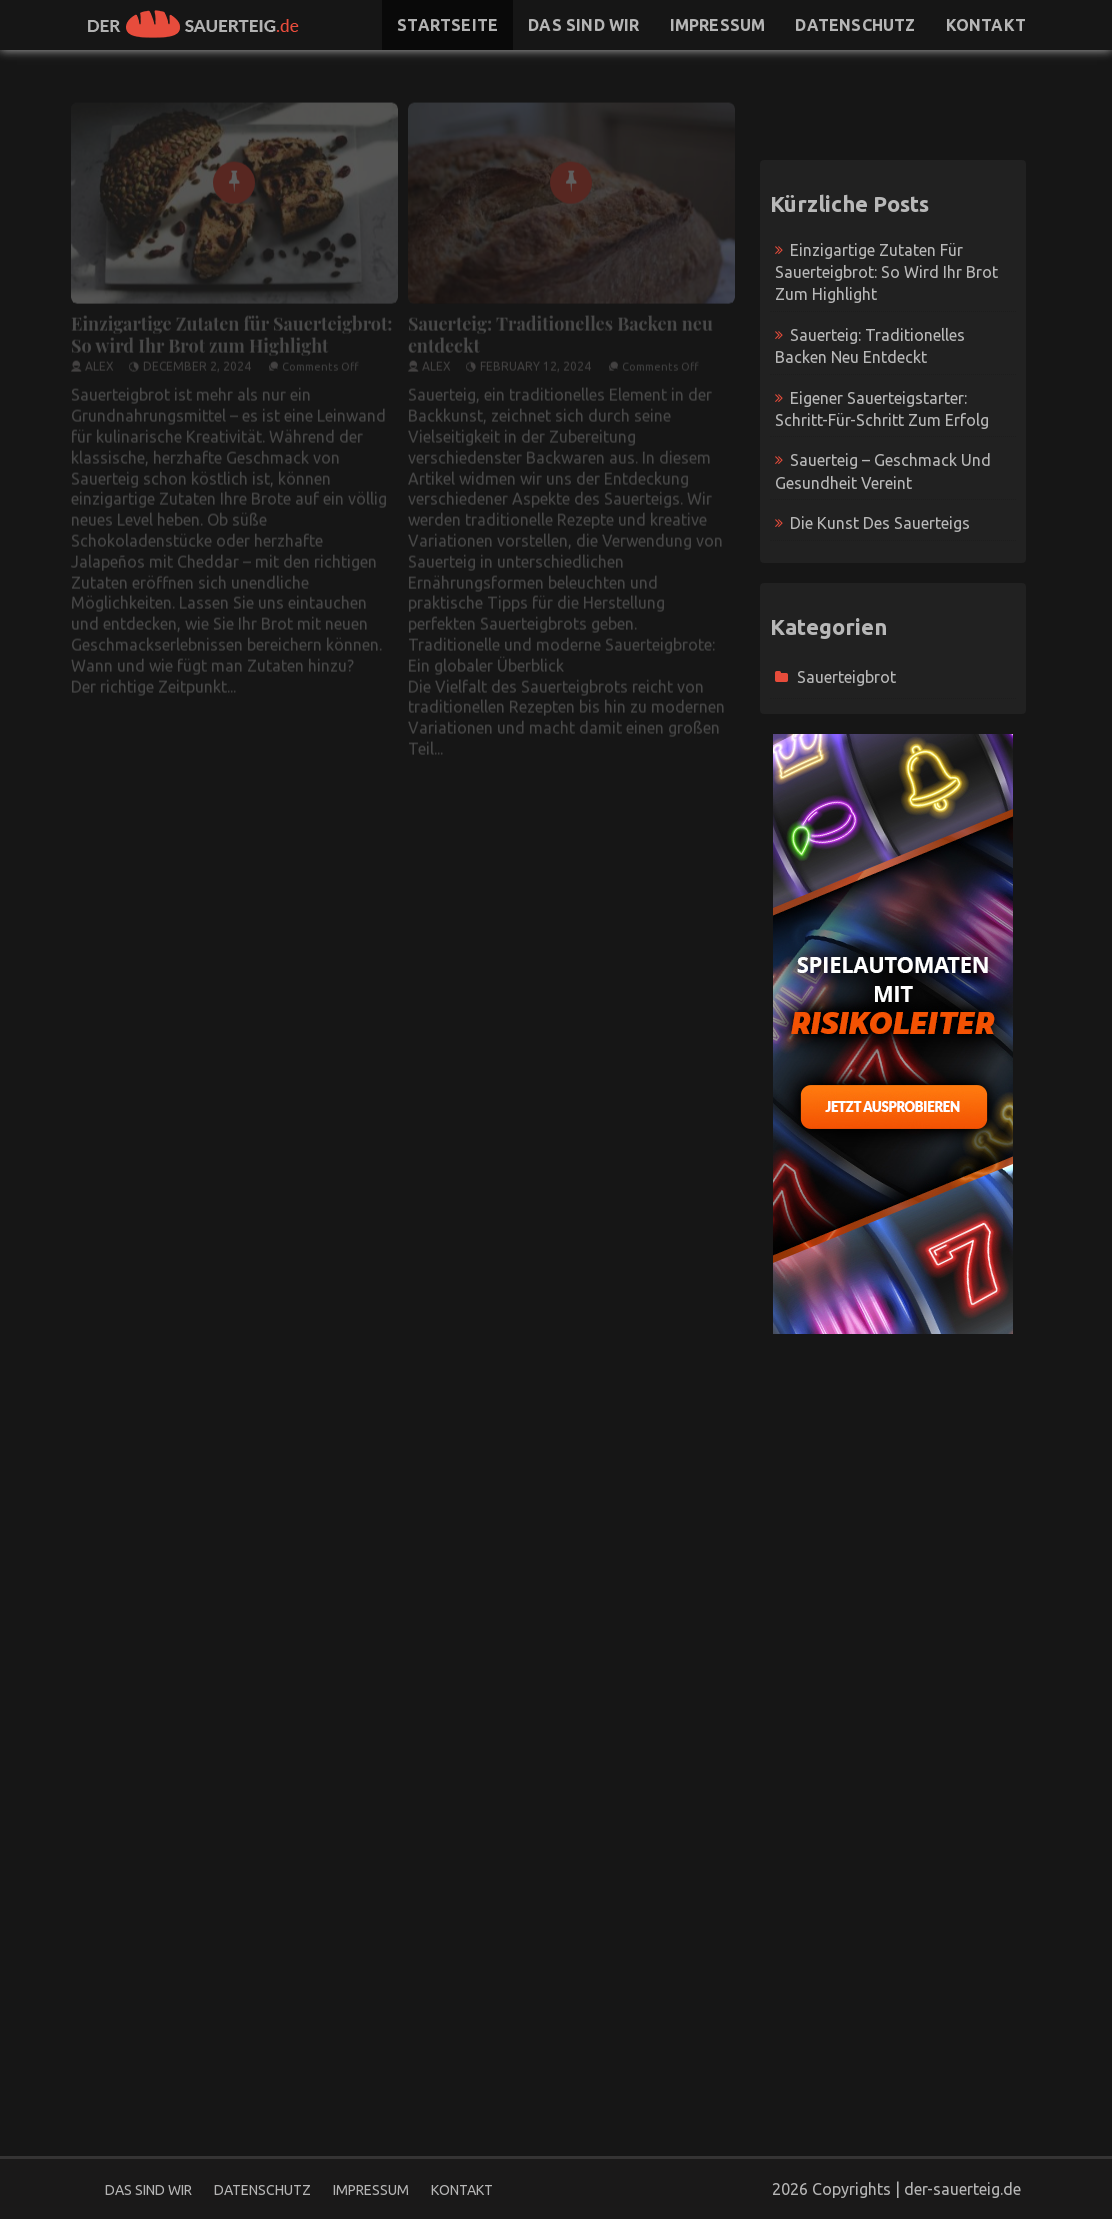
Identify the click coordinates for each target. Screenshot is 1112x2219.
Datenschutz (855, 25)
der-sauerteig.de (962, 2189)
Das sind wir (583, 25)
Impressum (718, 25)
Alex (99, 358)
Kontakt (986, 25)
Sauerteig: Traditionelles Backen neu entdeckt (560, 327)
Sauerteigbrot (846, 677)
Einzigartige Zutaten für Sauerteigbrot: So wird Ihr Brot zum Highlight (232, 327)
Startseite (447, 25)
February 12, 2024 (535, 358)
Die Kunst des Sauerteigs (880, 523)
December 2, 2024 (197, 358)
